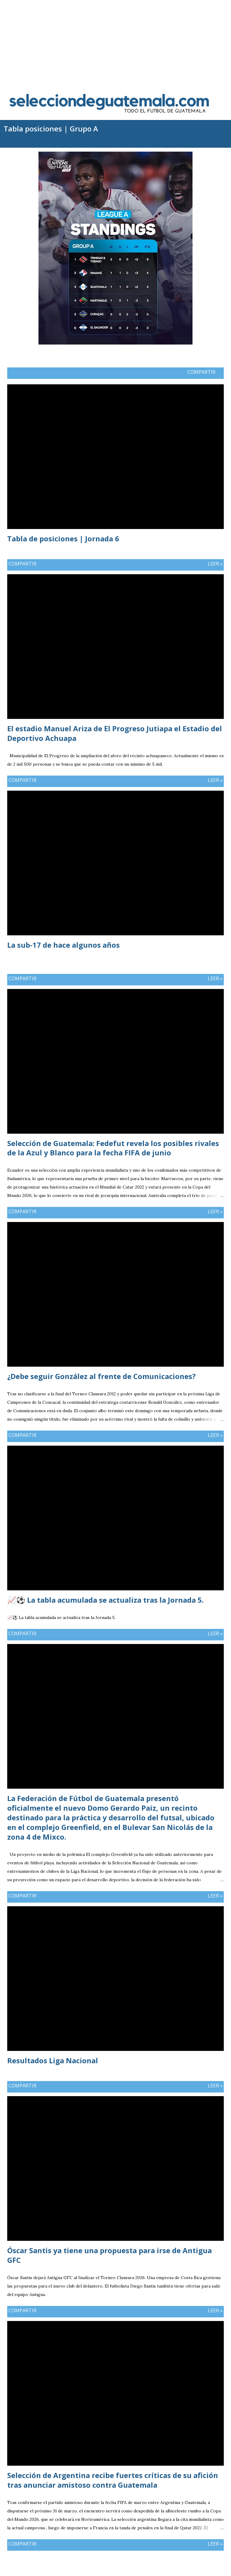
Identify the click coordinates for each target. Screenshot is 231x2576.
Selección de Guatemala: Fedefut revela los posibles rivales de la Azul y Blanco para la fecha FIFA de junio (113, 1148)
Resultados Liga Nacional (52, 2060)
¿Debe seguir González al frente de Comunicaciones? (101, 1376)
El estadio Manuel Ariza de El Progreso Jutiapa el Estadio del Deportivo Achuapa (114, 733)
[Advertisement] (115, 42)
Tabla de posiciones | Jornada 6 (63, 538)
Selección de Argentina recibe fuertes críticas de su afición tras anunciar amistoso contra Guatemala (112, 2480)
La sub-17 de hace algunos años (63, 945)
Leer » (215, 563)
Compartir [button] (201, 372)
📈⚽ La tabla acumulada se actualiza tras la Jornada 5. (105, 1600)
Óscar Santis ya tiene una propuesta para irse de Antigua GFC (109, 2255)
